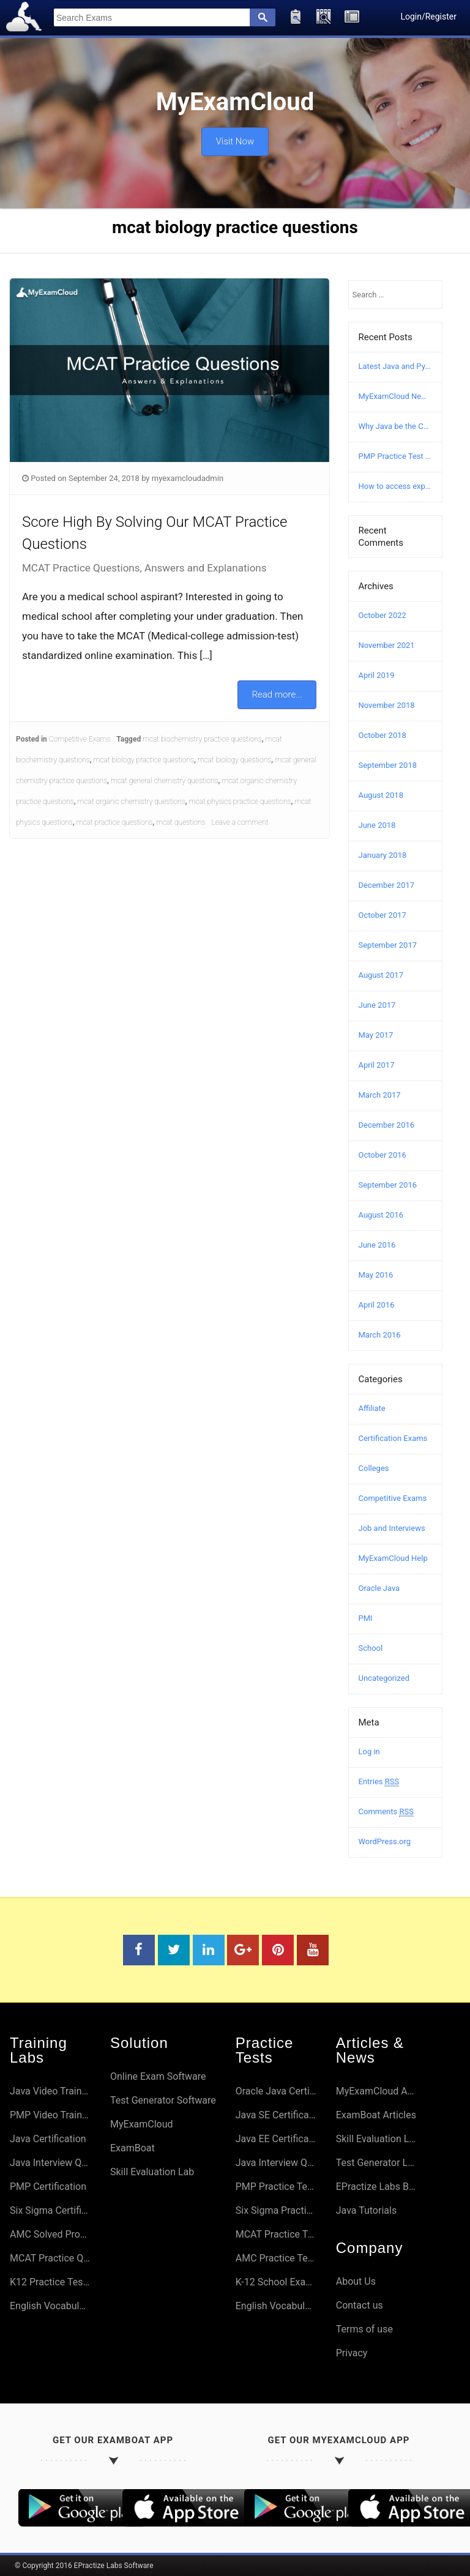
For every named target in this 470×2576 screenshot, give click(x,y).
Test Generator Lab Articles (376, 2162)
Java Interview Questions (50, 2162)
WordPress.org (385, 1841)
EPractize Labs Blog (376, 2186)
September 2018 (388, 765)
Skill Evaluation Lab (152, 2172)
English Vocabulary (50, 2306)
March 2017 (380, 1095)
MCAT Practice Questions (50, 2258)
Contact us (359, 2305)
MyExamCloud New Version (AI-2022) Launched (396, 396)
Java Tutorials (366, 2210)
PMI (366, 1618)
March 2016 (380, 1334)
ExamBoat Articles (376, 2115)
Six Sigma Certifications (50, 2210)
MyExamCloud (141, 2124)
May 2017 (376, 1035)
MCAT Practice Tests (276, 2234)
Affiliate (372, 1408)
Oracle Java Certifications (276, 2091)
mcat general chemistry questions (164, 780)
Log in (369, 1751)
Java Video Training (50, 2091)
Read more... (277, 694)
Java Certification (48, 2139)
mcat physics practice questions (240, 801)
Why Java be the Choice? (396, 426)
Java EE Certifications (276, 2139)
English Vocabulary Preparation (276, 2306)
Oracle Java (379, 1588)
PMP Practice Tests (276, 2186)
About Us (356, 2281)
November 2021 (387, 645)
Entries (379, 1782)
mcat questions (180, 822)
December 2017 (387, 885)
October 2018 (382, 735)
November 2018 (387, 705)
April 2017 (377, 1065)
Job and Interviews (392, 1528)
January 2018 (383, 855)
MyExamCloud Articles (376, 2091)
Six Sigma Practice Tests (276, 2210)
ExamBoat (132, 2148)
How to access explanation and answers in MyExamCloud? (396, 486)
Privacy (352, 2353)
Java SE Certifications (276, 2115)
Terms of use (364, 2329)
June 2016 (377, 1244)
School (371, 1648)
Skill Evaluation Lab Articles (376, 2139)
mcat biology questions (234, 760)
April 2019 (377, 675)
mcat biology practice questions (144, 760)
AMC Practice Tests (276, 2258)
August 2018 (381, 795)
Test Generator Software (163, 2100)
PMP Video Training (50, 2115)
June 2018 (377, 825)
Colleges (374, 1468)
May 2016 (376, 1274)
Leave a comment (240, 822)
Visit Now (235, 138)
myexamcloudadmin (187, 478)
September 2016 (388, 1184)
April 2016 (377, 1304)
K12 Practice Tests (50, 2282)
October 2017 (382, 915)
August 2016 (381, 1214)
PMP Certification (48, 2186)
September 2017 (388, 945)
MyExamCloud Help (393, 1558)
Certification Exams (393, 1438)
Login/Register (428, 16)
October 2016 (382, 1155)
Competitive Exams (80, 739)
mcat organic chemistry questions (131, 801)
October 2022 (382, 615)
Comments (386, 1812)
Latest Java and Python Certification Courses (396, 366)
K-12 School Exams (276, 2282)
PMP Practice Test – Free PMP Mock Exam (396, 456)
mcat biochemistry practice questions (202, 739)
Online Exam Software (158, 2076)
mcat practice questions (114, 822)
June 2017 (377, 1005)
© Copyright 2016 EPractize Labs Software (84, 2565)
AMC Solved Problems (50, 2234)
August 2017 (381, 975)
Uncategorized (384, 1678)
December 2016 (387, 1125)
